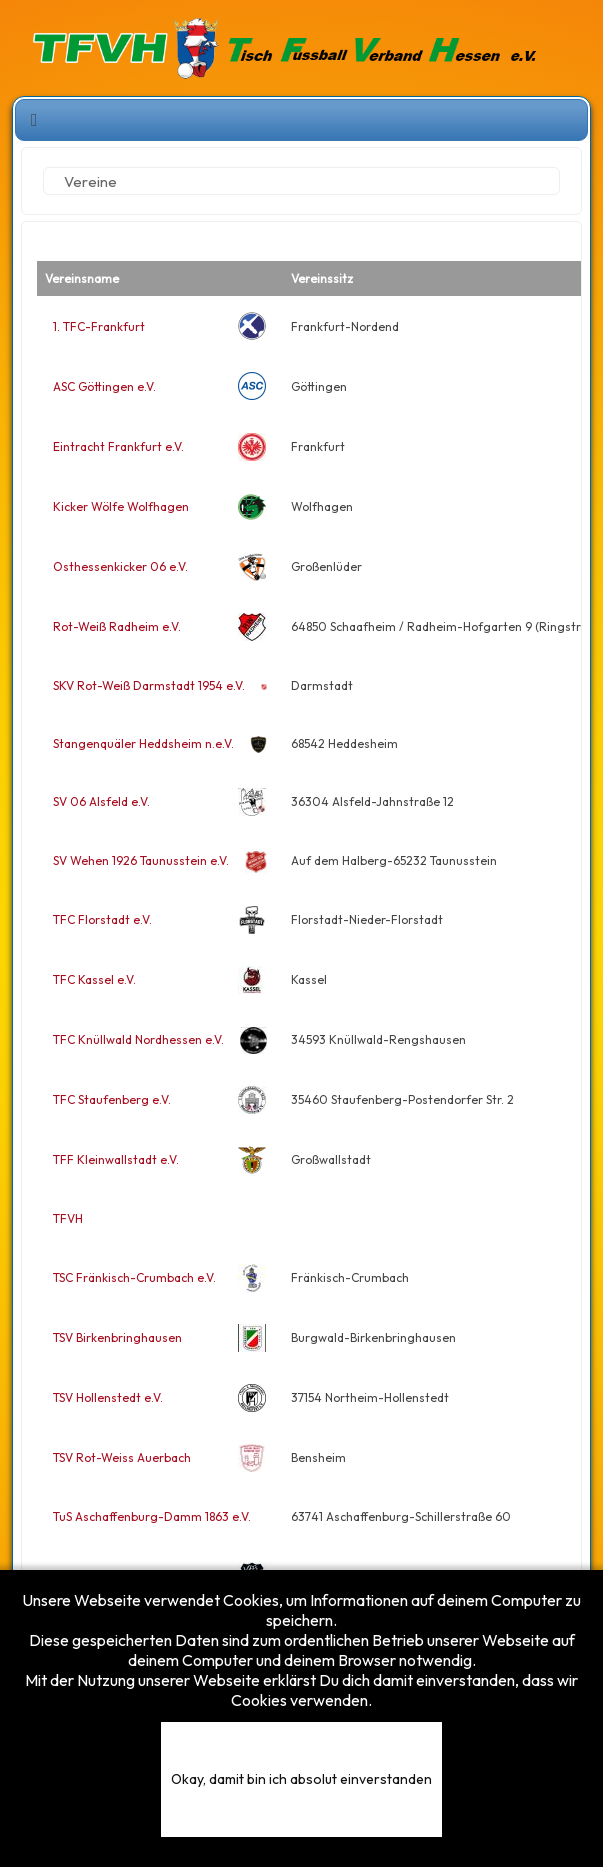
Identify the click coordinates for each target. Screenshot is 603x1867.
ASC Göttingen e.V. (104, 386)
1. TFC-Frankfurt (99, 326)
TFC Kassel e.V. (94, 979)
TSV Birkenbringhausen (117, 1337)
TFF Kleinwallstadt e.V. (116, 1159)
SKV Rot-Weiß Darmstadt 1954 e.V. (149, 685)
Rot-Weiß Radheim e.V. (117, 626)
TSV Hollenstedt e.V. (108, 1397)
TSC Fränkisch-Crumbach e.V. (134, 1277)
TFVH (68, 1218)
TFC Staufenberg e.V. (112, 1099)
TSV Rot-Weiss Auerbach (122, 1457)
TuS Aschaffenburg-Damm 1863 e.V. (152, 1516)
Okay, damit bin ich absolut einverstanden (301, 1779)
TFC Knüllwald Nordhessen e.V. (138, 1039)
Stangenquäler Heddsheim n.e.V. (143, 743)
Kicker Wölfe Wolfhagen (121, 506)
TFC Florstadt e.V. (102, 919)
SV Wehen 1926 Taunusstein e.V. (141, 860)
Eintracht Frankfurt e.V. (118, 446)
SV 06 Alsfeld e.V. (101, 801)
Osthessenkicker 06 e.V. (120, 566)
